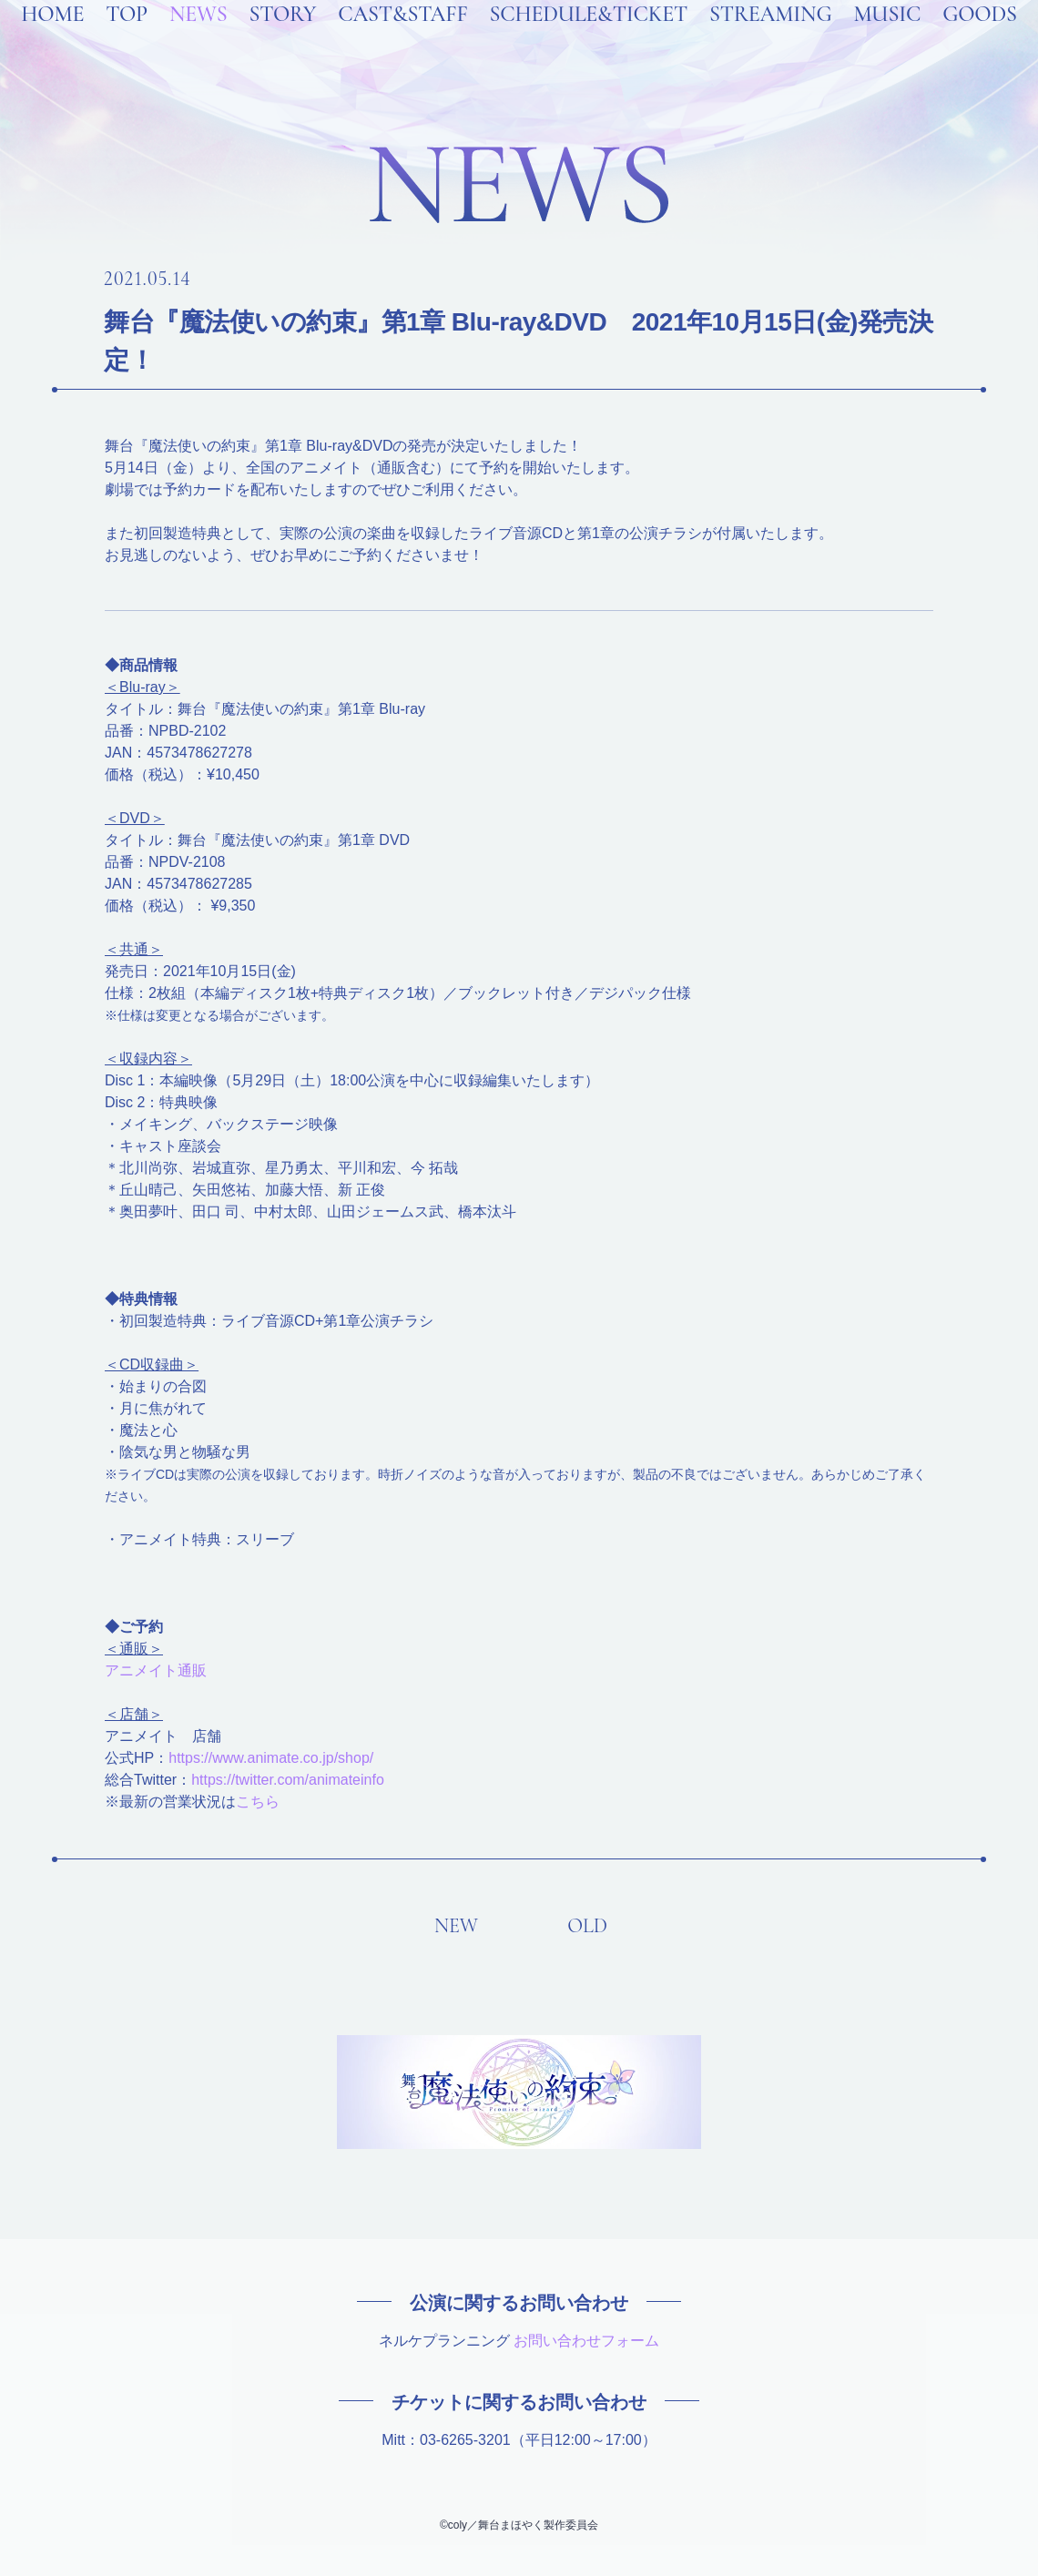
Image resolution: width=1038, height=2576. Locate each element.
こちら (258, 1801)
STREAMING (770, 38)
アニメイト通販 (156, 1670)
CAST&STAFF (402, 38)
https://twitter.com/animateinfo (287, 1779)
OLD (587, 1926)
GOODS (979, 38)
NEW (456, 1926)
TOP (127, 38)
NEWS (198, 38)
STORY (282, 38)
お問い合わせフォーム (586, 2340)
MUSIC (887, 38)
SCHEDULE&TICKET (588, 38)
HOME (52, 38)
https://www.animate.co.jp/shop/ (270, 1758)
